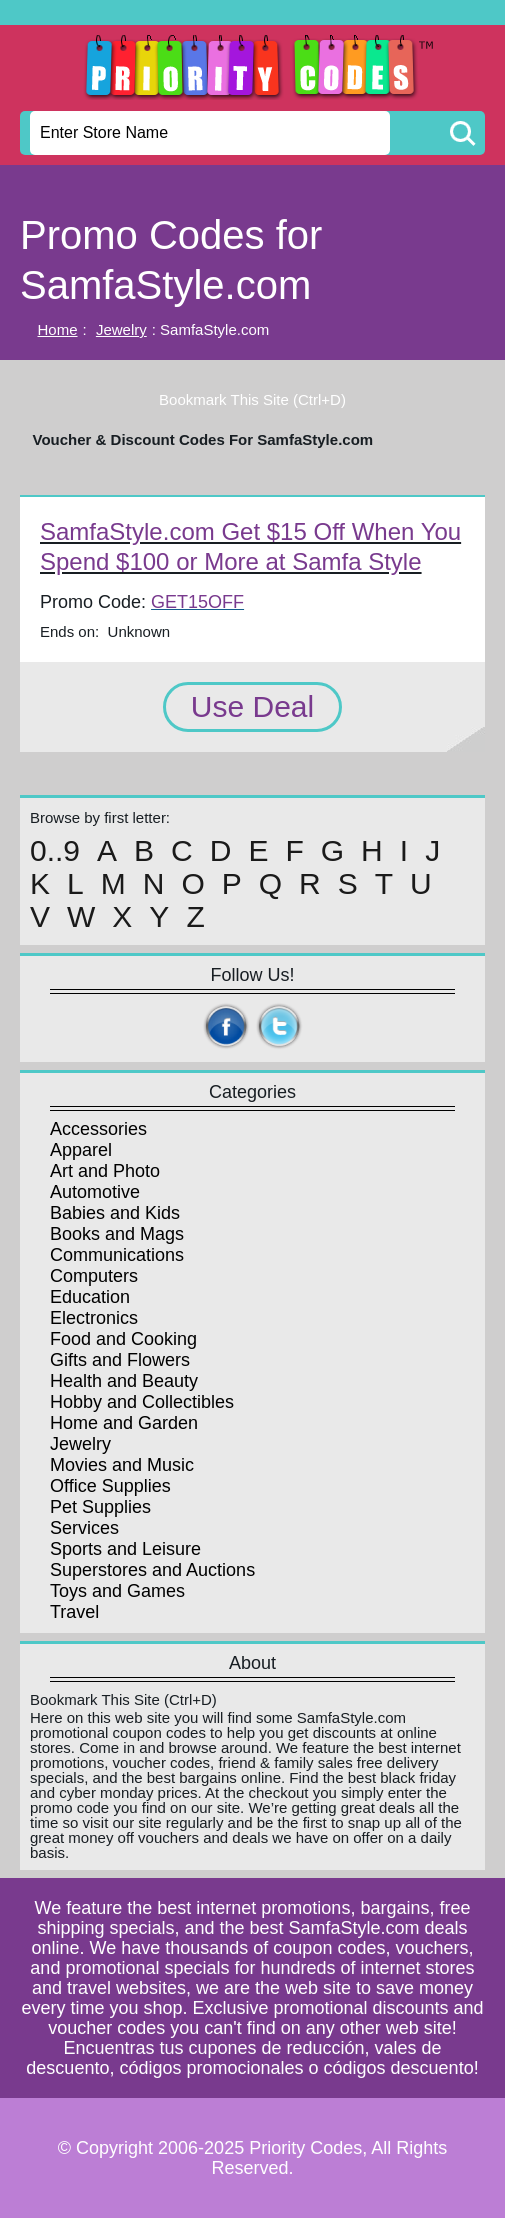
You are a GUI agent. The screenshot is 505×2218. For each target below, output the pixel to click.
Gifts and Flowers (120, 1360)
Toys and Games (117, 1591)
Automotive (95, 1192)
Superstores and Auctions (152, 1570)
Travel (74, 1612)
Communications (117, 1255)
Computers (94, 1276)
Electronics (94, 1318)
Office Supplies (110, 1486)
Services (84, 1528)
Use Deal (252, 706)
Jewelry (121, 329)
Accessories (98, 1129)
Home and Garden (124, 1423)
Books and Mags (117, 1234)
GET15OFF (197, 602)
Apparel (81, 1150)
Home (58, 329)
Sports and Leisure (125, 1549)
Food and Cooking (123, 1339)
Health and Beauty (124, 1381)
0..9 (55, 851)
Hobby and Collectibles (142, 1402)
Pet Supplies (100, 1507)
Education (90, 1297)
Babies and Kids (115, 1213)
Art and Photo (105, 1171)
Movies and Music (122, 1465)
